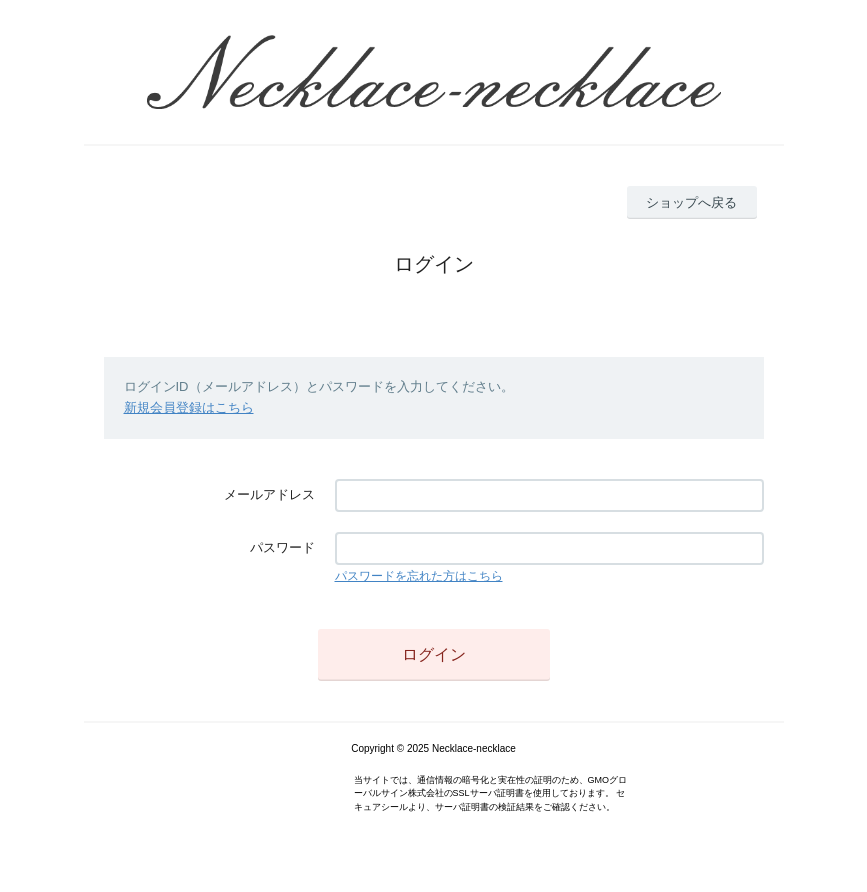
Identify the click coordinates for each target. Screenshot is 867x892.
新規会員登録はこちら (189, 407)
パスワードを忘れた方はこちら (419, 576)
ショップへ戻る (691, 202)
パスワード (282, 547)
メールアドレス (269, 494)
